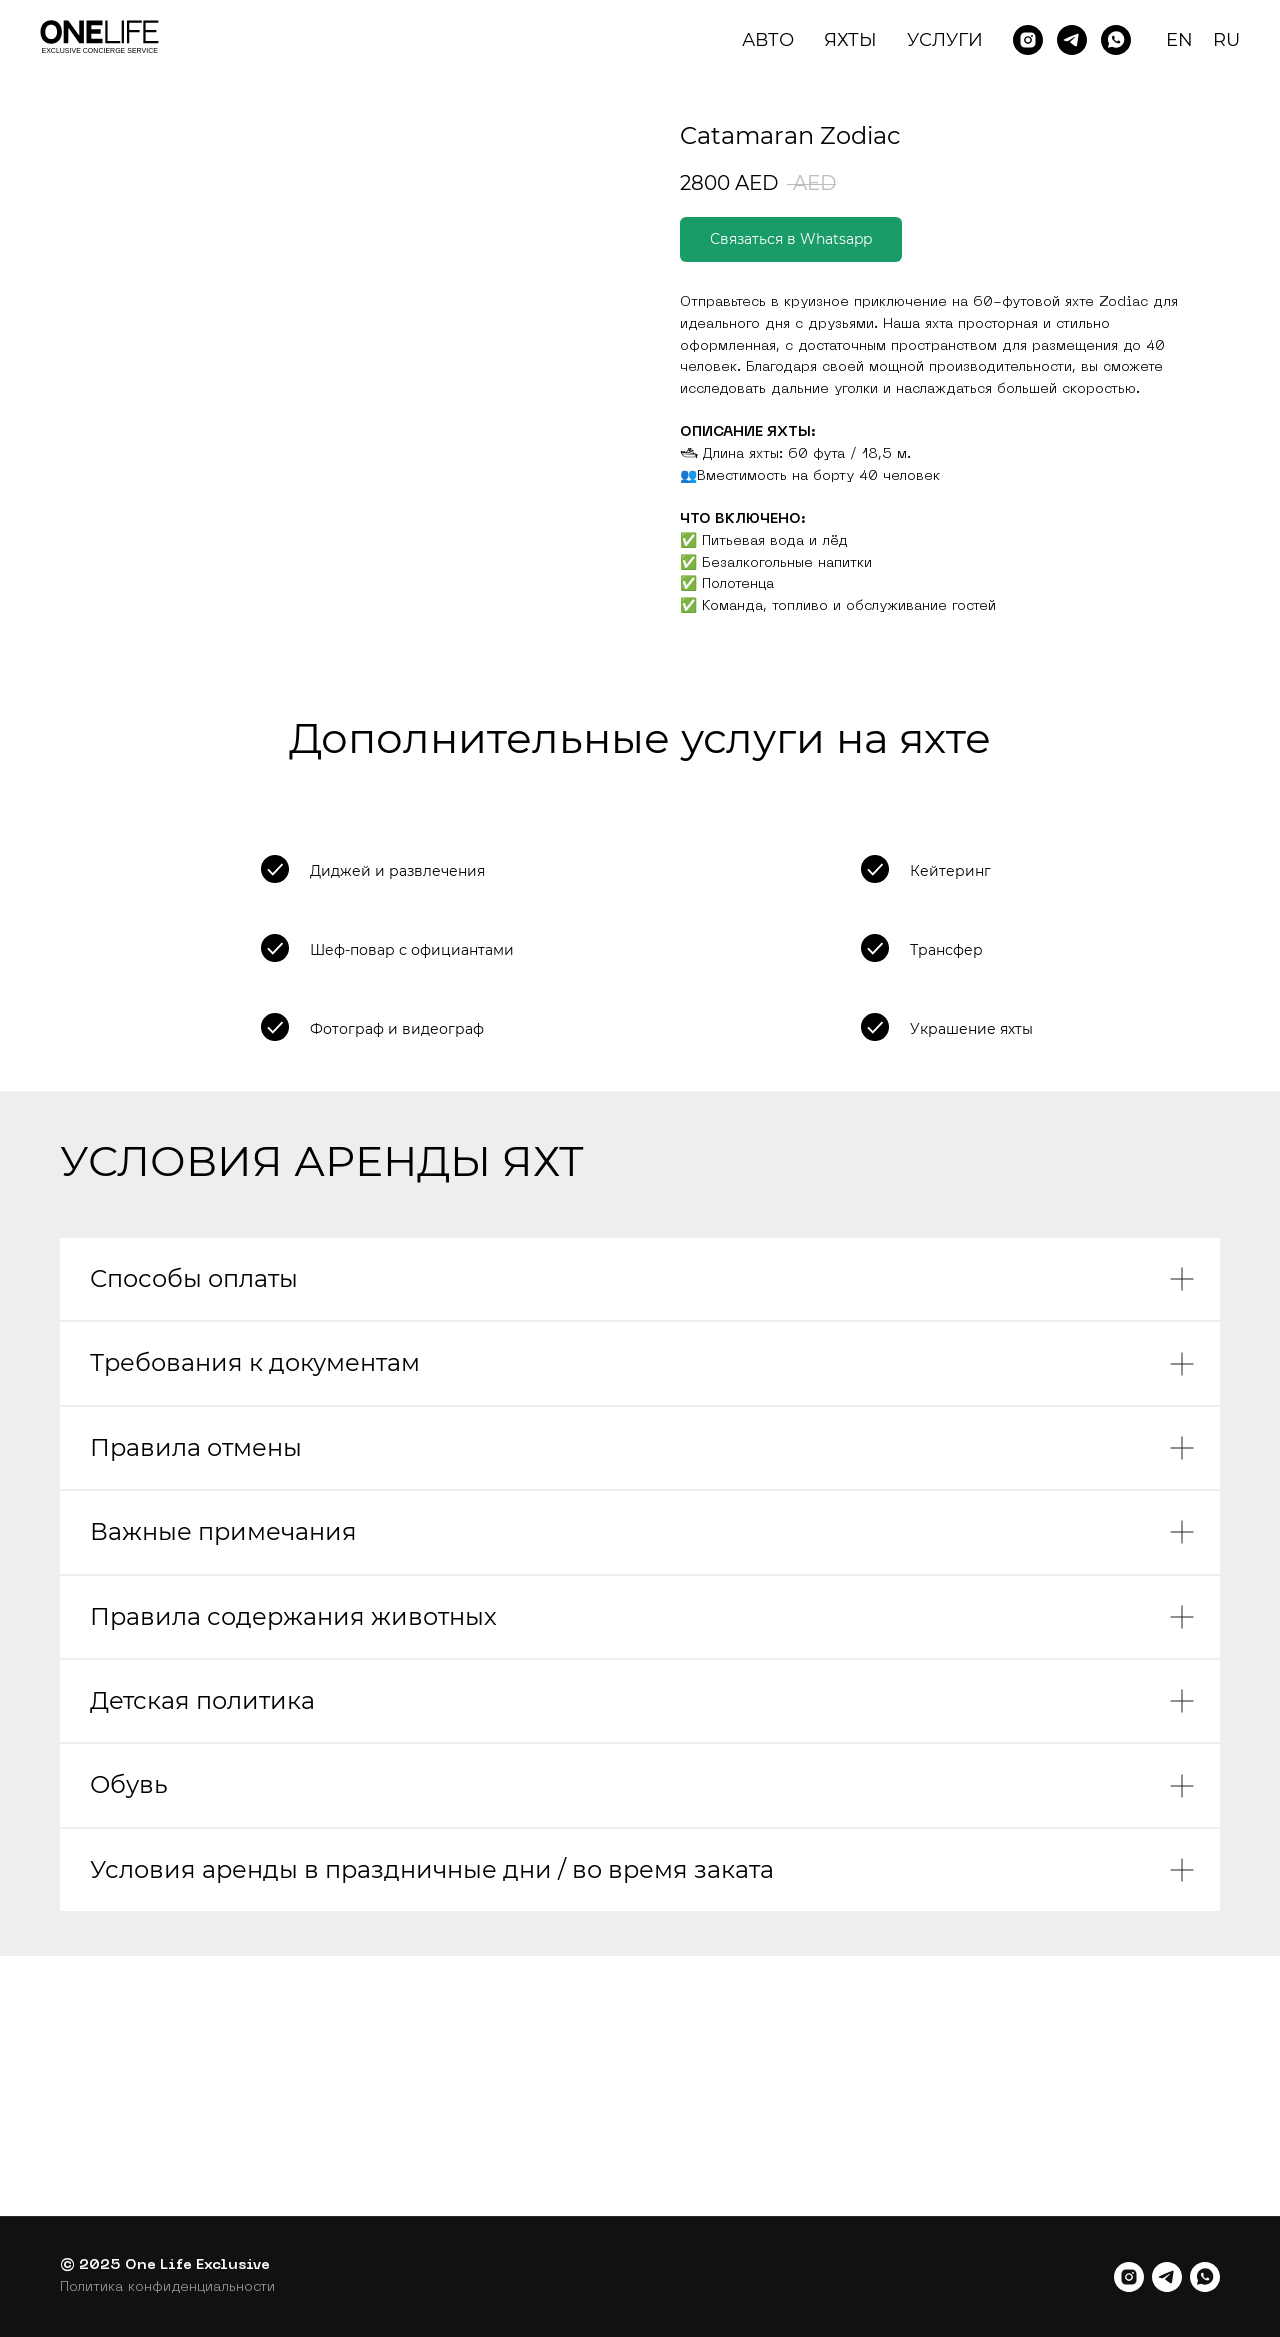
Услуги (945, 40)
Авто (768, 40)
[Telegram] (1072, 40)
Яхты (850, 40)
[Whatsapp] (1116, 40)
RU (1226, 40)
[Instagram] (1028, 40)
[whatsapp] (1205, 2277)
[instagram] (1129, 2277)
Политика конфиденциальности (167, 2287)
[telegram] (1167, 2277)
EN (1179, 40)
